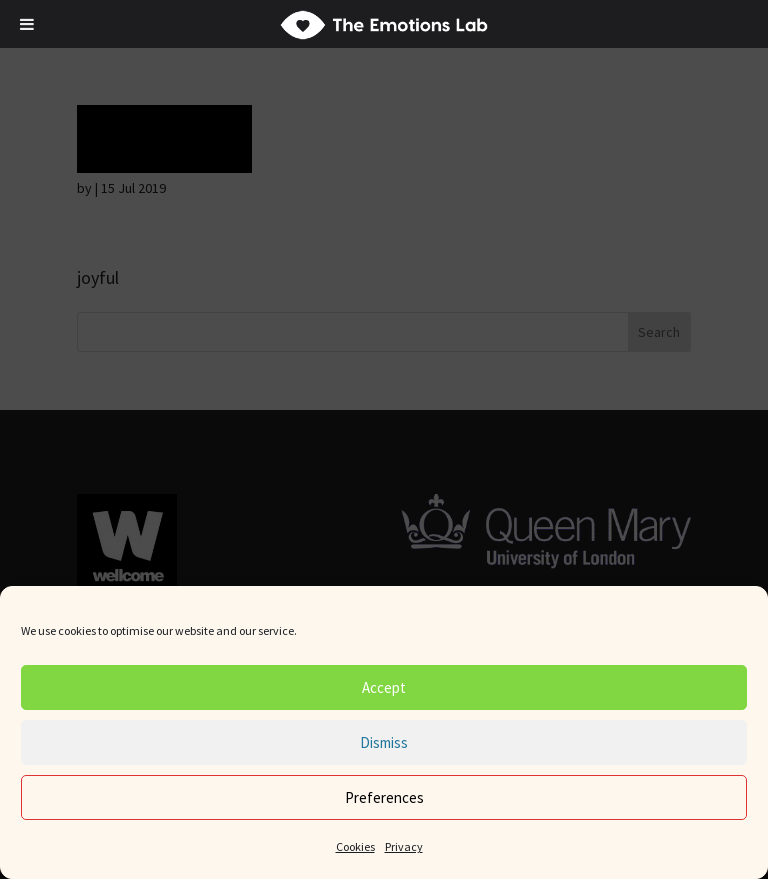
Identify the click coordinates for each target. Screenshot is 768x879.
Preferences (384, 797)
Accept (384, 687)
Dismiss (384, 742)
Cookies (355, 846)
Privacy (404, 846)
